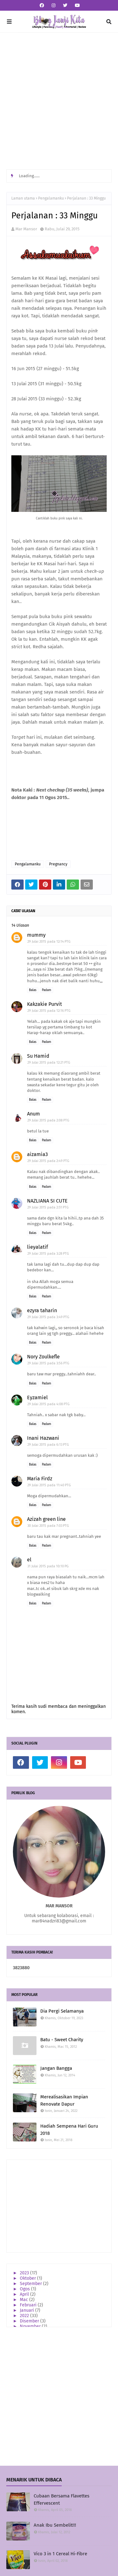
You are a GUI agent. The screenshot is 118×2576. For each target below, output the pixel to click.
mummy (36, 935)
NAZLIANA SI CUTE (47, 1201)
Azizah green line (46, 1519)
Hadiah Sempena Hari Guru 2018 (69, 2129)
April (25, 2294)
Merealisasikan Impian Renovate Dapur (64, 2100)
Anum (33, 1114)
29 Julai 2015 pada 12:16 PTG (48, 1011)
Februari (29, 2305)
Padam (46, 990)
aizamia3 (37, 1154)
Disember (30, 2321)
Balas (33, 990)
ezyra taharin (42, 1310)
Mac (24, 2299)
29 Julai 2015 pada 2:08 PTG (48, 1120)
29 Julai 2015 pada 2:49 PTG (48, 1161)
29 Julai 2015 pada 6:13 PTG (48, 1445)
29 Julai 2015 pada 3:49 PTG (48, 1317)
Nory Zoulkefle (43, 1357)
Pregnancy (58, 864)
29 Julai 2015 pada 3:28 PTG (48, 1254)
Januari (27, 2310)
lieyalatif (37, 1247)
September (31, 2283)
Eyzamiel (37, 1397)
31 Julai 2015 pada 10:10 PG (48, 1566)
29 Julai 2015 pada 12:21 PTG (48, 1063)
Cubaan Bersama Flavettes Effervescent (61, 2499)
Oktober (28, 2278)
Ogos (25, 2289)
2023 (25, 2273)
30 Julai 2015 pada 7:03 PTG (48, 1526)
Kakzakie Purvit (44, 1004)
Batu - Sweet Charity (61, 2039)
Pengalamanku (51, 198)
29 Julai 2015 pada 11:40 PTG (49, 1485)
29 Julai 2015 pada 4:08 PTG (48, 1404)
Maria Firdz (39, 1479)
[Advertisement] (59, 101)
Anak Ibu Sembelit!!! (55, 2525)
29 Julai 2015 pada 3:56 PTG (48, 1363)
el (29, 1560)
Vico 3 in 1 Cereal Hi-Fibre (60, 2554)
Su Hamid (38, 1056)
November (31, 2326)
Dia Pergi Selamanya (62, 2011)
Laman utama (23, 198)
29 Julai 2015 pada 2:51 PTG (48, 1207)
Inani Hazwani (43, 1438)
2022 (25, 2315)
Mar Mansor (26, 229)
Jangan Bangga (56, 2068)
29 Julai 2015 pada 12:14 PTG (48, 942)
